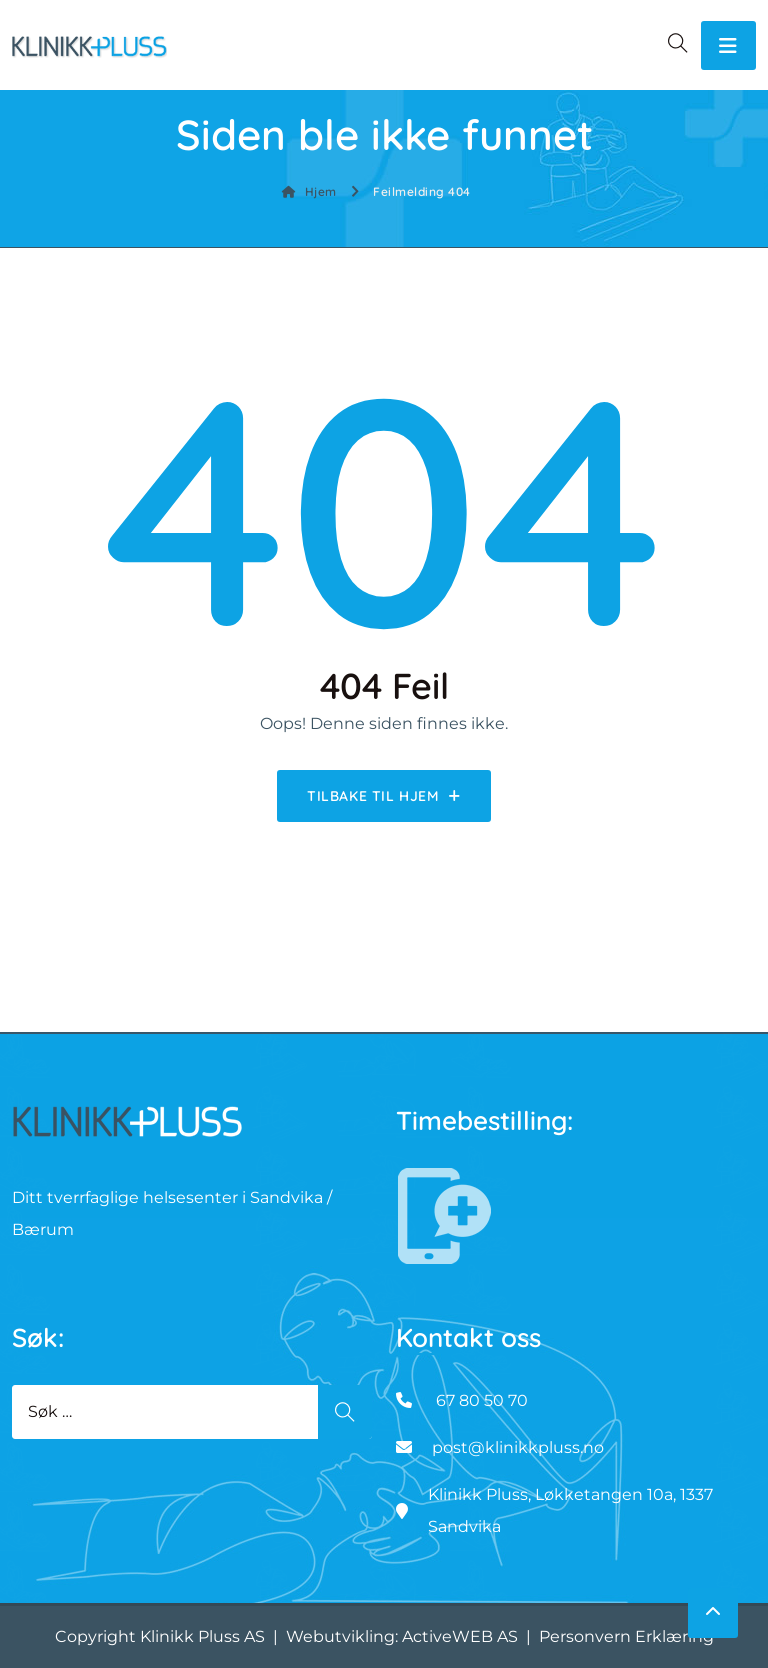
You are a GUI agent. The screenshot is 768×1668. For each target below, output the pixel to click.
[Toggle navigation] (728, 45)
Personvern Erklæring (626, 1636)
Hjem (309, 191)
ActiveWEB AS (460, 1636)
